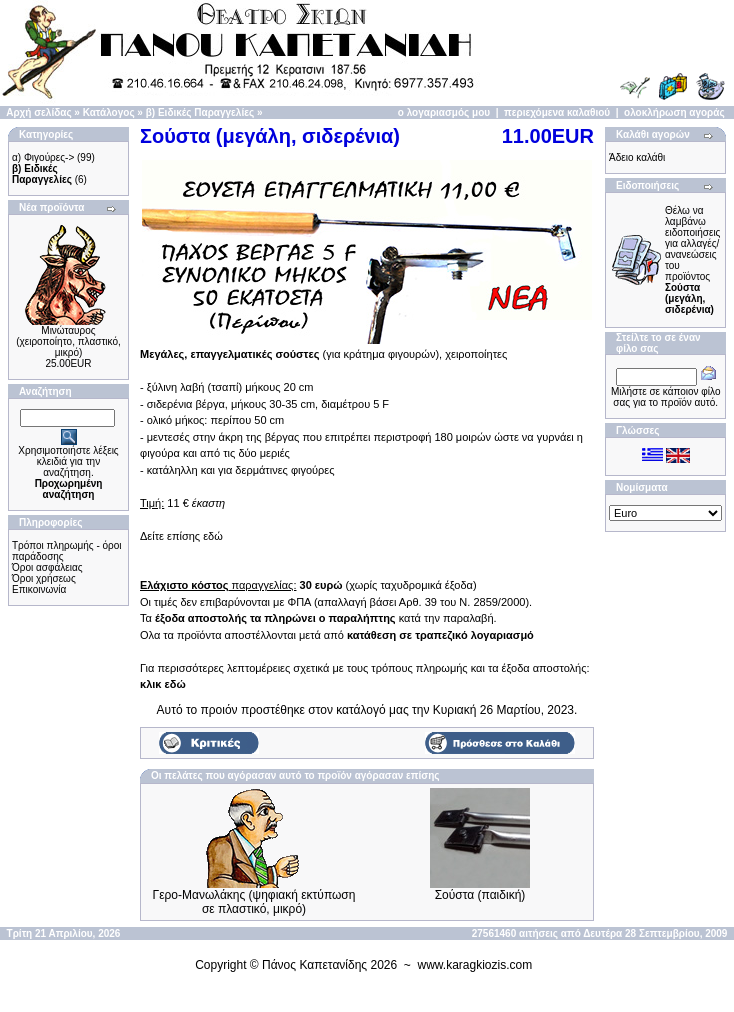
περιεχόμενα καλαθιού (557, 112)
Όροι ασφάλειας (47, 567)
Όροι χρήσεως (44, 578)
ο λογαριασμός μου (444, 112)
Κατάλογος (109, 112)
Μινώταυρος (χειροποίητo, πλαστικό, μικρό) (68, 341)
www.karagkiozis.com (475, 965)
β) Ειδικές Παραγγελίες (200, 112)
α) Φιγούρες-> (43, 157)
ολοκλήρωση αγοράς (674, 112)
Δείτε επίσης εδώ (181, 536)
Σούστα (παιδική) (480, 895)
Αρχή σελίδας (38, 112)
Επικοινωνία (39, 589)
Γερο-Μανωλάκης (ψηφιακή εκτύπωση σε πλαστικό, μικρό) (254, 902)
